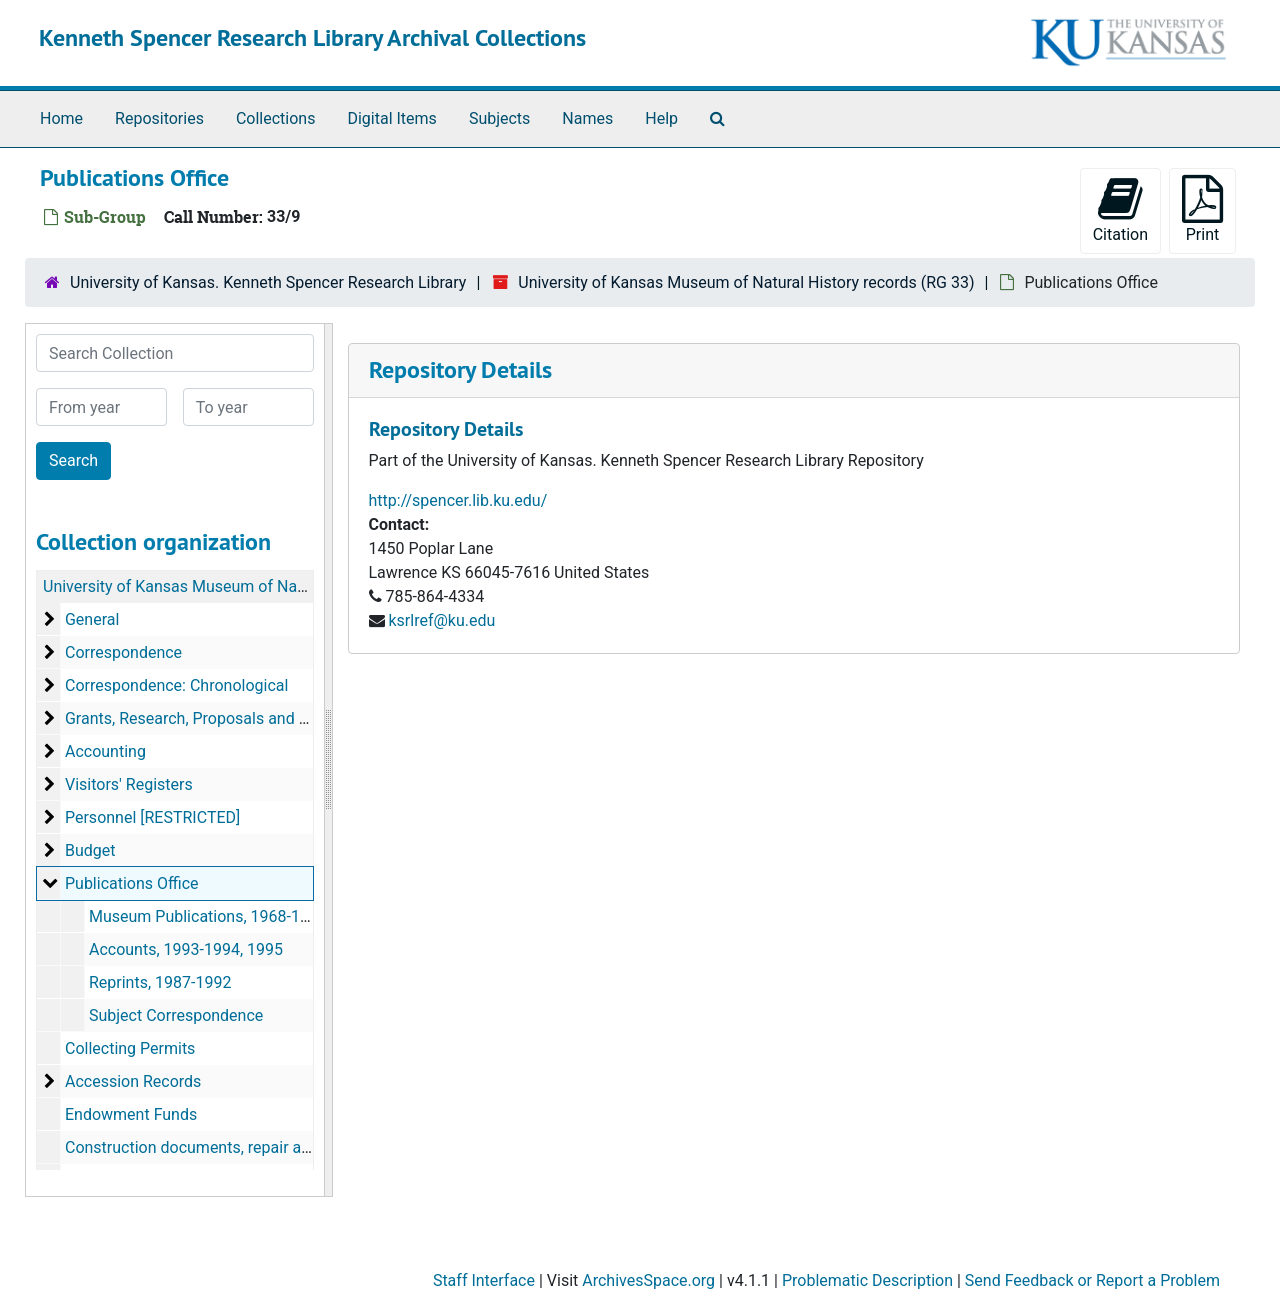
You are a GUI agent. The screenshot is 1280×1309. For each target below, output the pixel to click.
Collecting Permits (130, 1048)
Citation (1120, 209)
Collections (276, 118)
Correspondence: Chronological (176, 685)
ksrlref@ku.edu (441, 620)
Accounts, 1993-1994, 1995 (186, 949)
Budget (90, 850)
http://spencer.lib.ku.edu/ (458, 500)
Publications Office (132, 883)
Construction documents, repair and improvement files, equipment (299, 1147)
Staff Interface (484, 1280)
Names (587, 118)
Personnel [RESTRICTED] (152, 817)
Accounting (105, 751)
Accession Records (133, 1081)
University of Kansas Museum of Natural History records (242, 586)
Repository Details (460, 369)
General (92, 619)
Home (61, 118)
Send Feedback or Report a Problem (1092, 1280)
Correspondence (123, 652)
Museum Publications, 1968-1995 (208, 916)
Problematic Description (867, 1280)
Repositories (159, 118)
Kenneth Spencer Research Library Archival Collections (312, 37)
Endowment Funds (131, 1114)
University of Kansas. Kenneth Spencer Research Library (268, 282)
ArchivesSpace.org (648, 1280)
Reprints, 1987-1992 (160, 982)
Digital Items (391, 118)
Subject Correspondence (176, 1015)
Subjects (499, 118)
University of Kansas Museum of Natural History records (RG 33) (746, 282)
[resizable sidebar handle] (328, 760)
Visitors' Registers (129, 784)
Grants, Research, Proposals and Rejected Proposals (250, 718)
